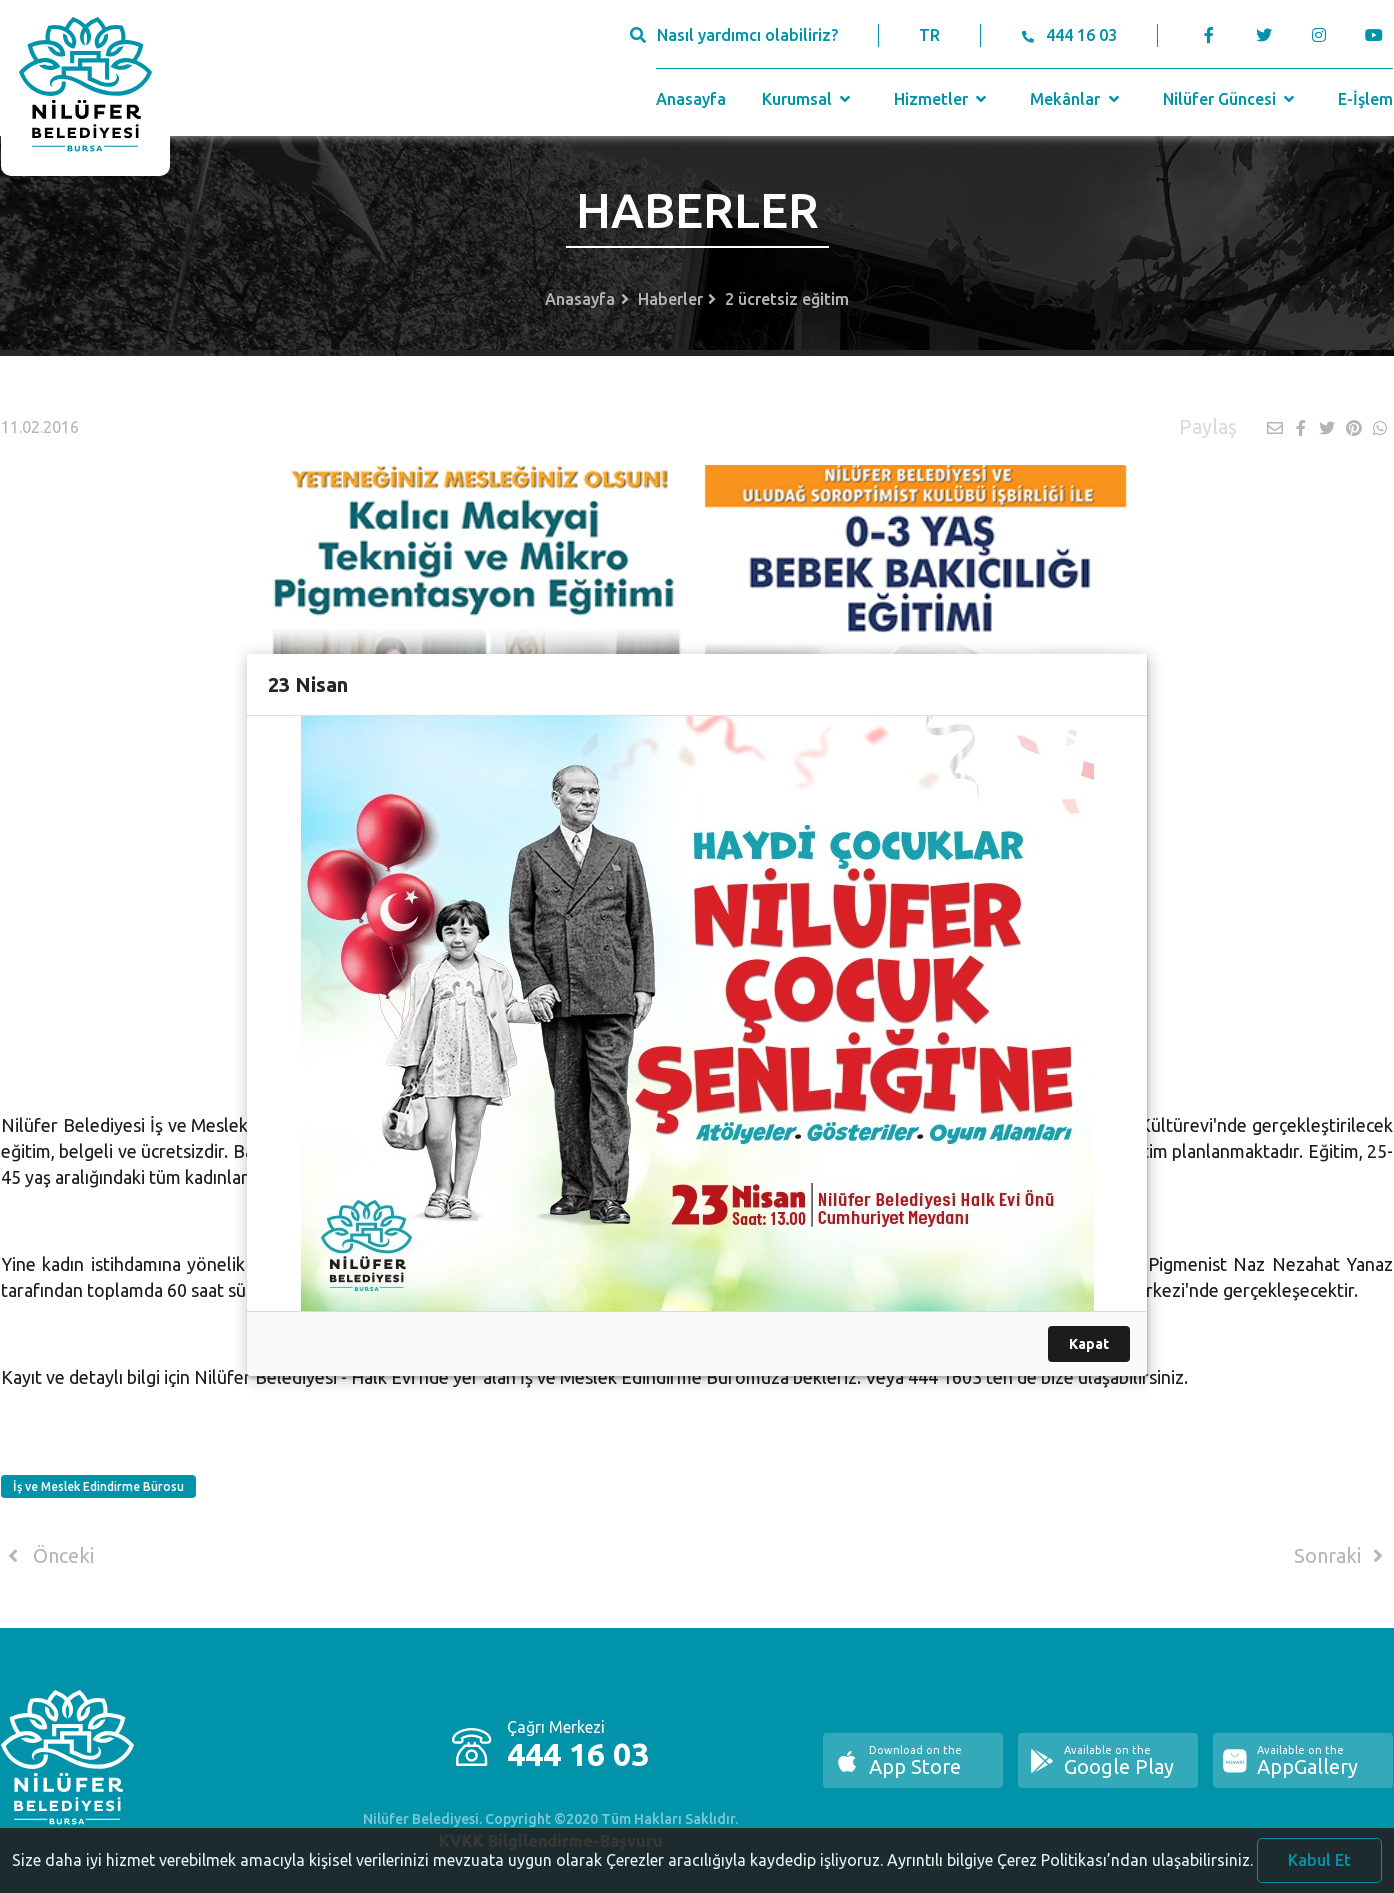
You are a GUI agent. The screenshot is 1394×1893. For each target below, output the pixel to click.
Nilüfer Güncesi (1231, 99)
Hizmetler (942, 99)
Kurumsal (808, 99)
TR (929, 35)
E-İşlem (1365, 99)
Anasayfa (691, 99)
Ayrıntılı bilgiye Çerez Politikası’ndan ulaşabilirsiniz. (1070, 1876)
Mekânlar (1076, 99)
